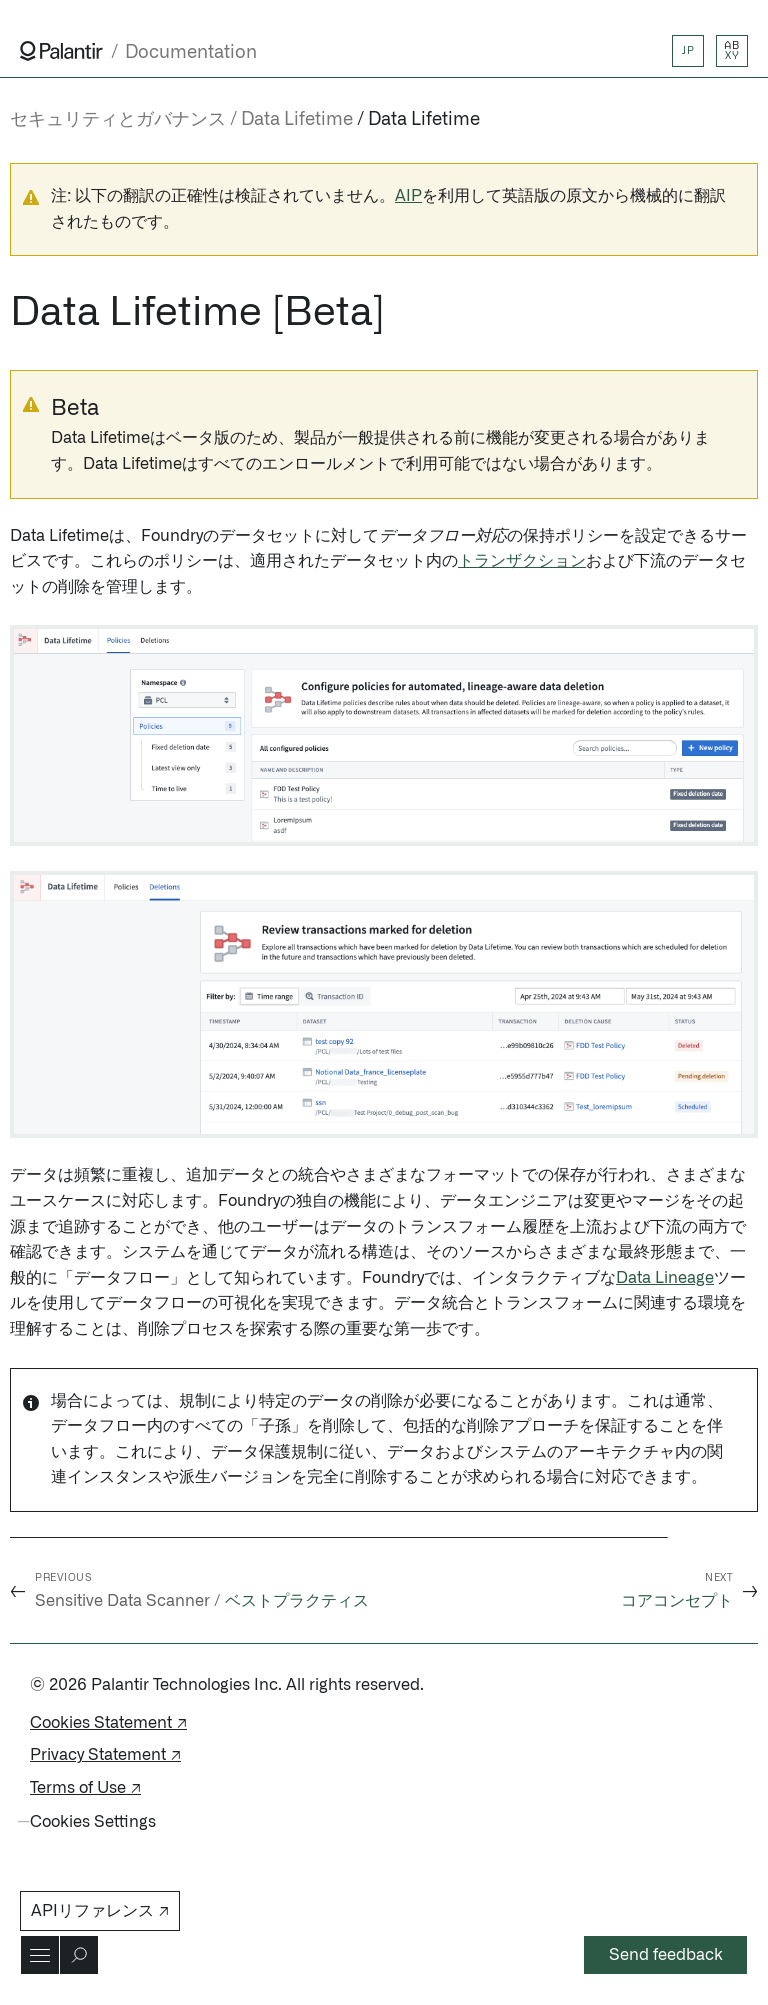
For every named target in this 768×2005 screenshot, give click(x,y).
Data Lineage (665, 1278)
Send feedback (666, 1955)
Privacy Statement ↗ (105, 1755)
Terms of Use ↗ (85, 1788)
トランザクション (522, 561)
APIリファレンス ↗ (100, 1911)
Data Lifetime (424, 120)
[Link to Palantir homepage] (61, 51)
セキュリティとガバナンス (118, 120)
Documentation (191, 52)
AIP (408, 196)
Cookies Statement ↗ (108, 1723)
